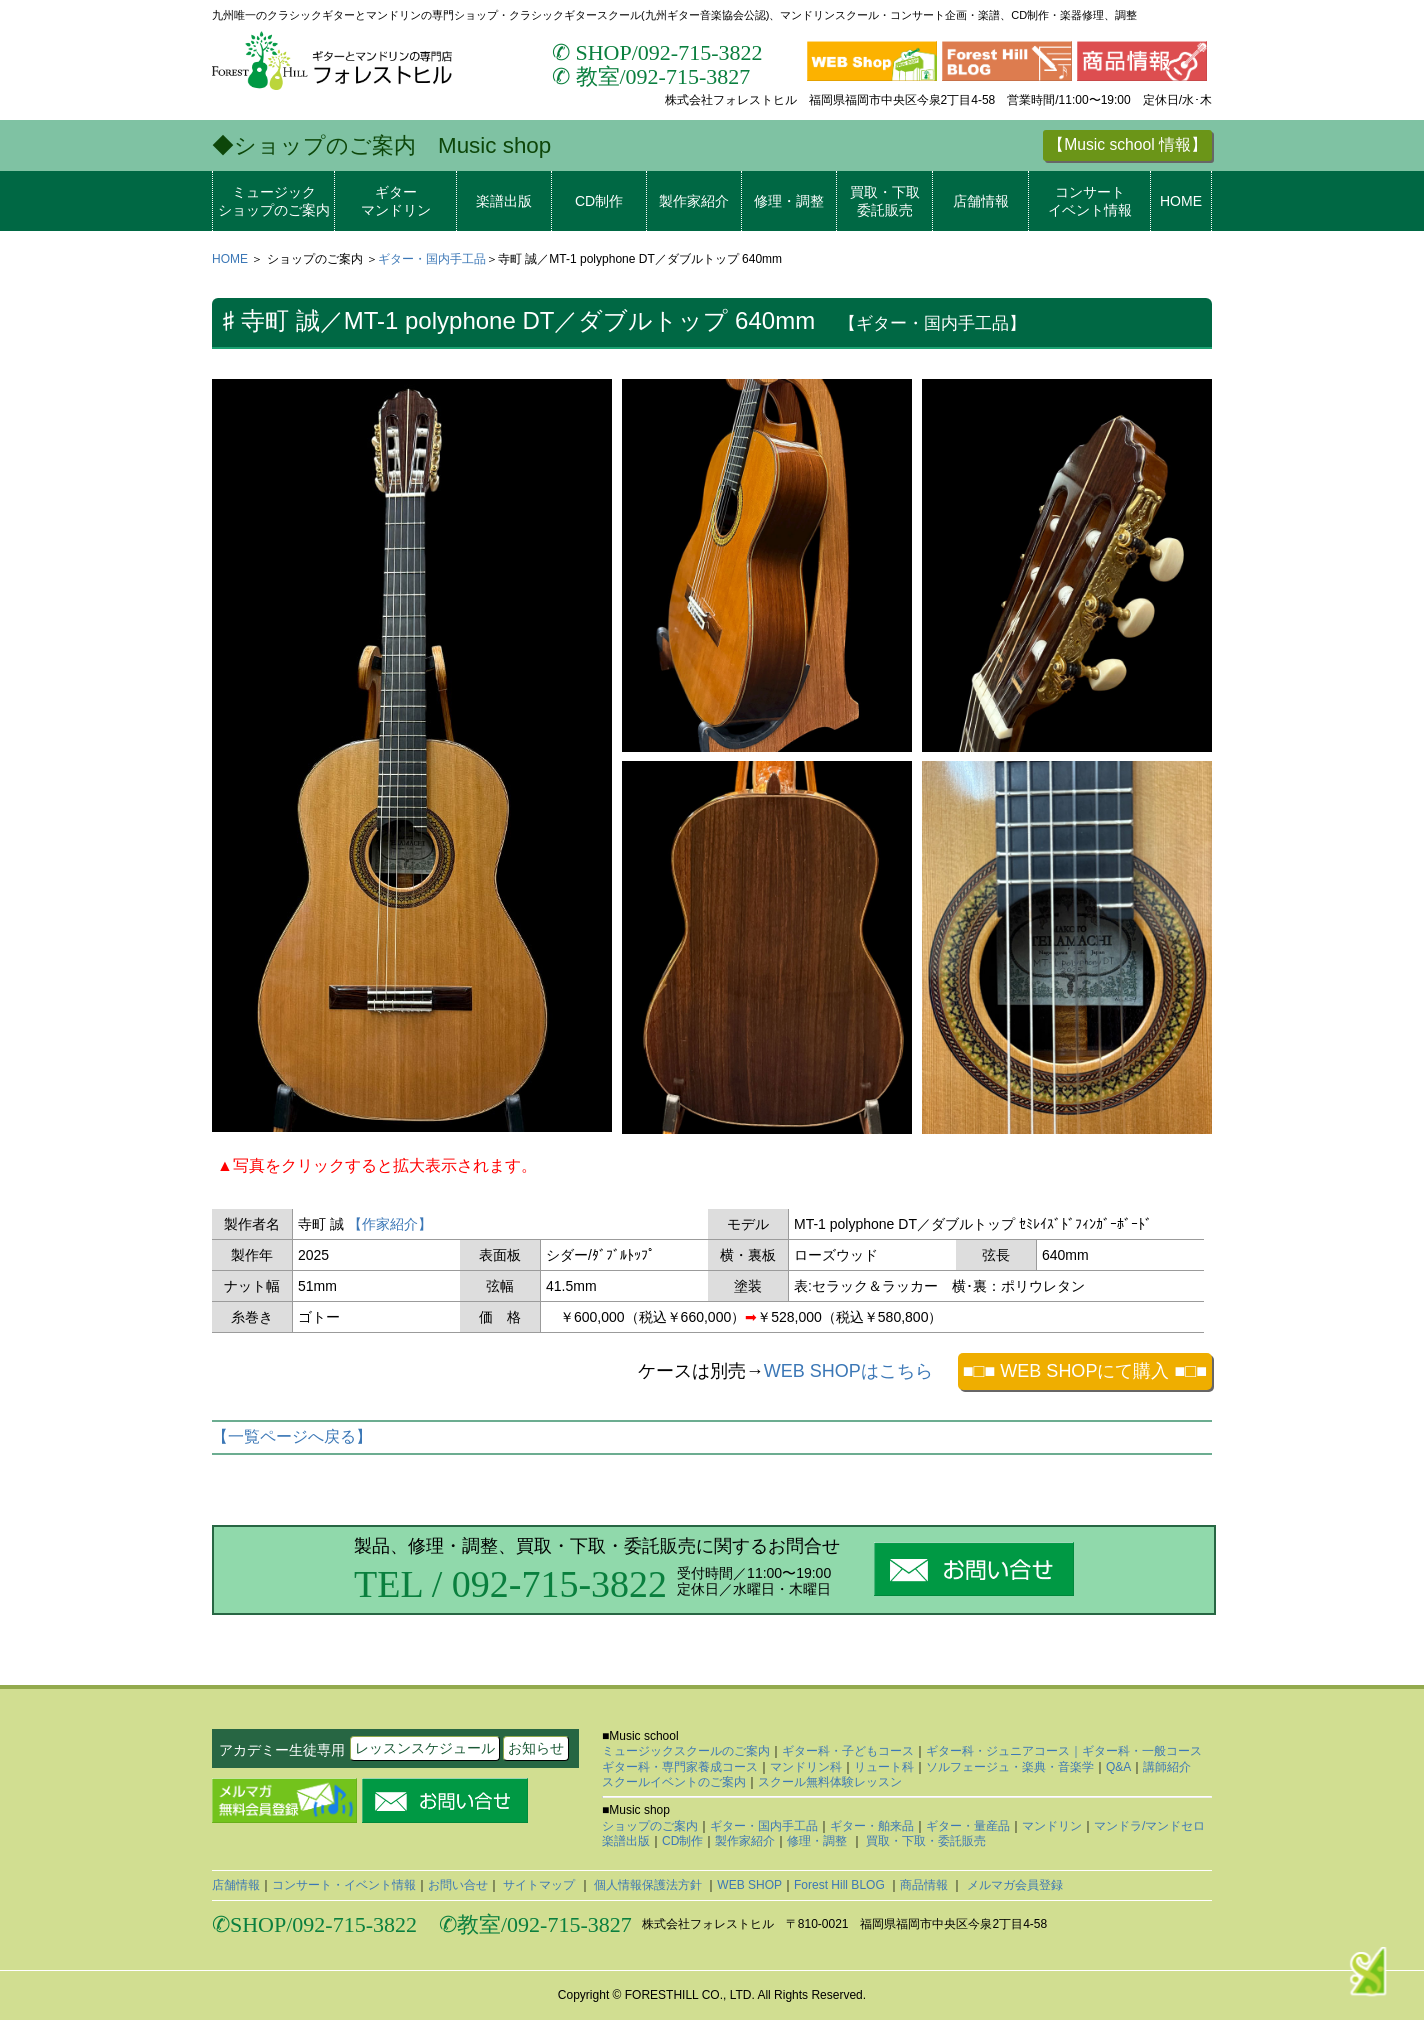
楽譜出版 (504, 201)
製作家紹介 (694, 201)
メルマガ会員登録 (1012, 1885)
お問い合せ (458, 1885)
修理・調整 (789, 201)
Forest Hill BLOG (841, 1885)
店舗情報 (981, 201)
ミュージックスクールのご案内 (686, 1751)
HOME (1181, 201)
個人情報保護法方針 (648, 1885)
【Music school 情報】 (1127, 144)
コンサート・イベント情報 (344, 1885)
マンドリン (1052, 1826)
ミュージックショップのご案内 (274, 201)
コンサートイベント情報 (1090, 201)
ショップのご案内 (650, 1826)
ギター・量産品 (968, 1826)
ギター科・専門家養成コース (680, 1767)
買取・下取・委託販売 (924, 1841)
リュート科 (884, 1767)
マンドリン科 (806, 1767)
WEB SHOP (749, 1885)
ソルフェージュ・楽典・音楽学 (1010, 1767)
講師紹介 (1167, 1767)
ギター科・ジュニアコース (998, 1751)
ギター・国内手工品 (432, 259)
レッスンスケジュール (425, 1748)
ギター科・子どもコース (848, 1751)
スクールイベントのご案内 (674, 1782)
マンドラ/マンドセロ (1149, 1826)
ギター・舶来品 (872, 1826)
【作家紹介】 (390, 1224)
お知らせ (536, 1748)
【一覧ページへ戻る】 (292, 1436)
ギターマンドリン (396, 201)
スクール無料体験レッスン (830, 1782)
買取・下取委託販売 (885, 201)
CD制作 (599, 201)
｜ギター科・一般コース (1136, 1751)
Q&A (1118, 1767)
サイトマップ (539, 1885)
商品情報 (925, 1885)
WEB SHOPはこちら (848, 1371)
